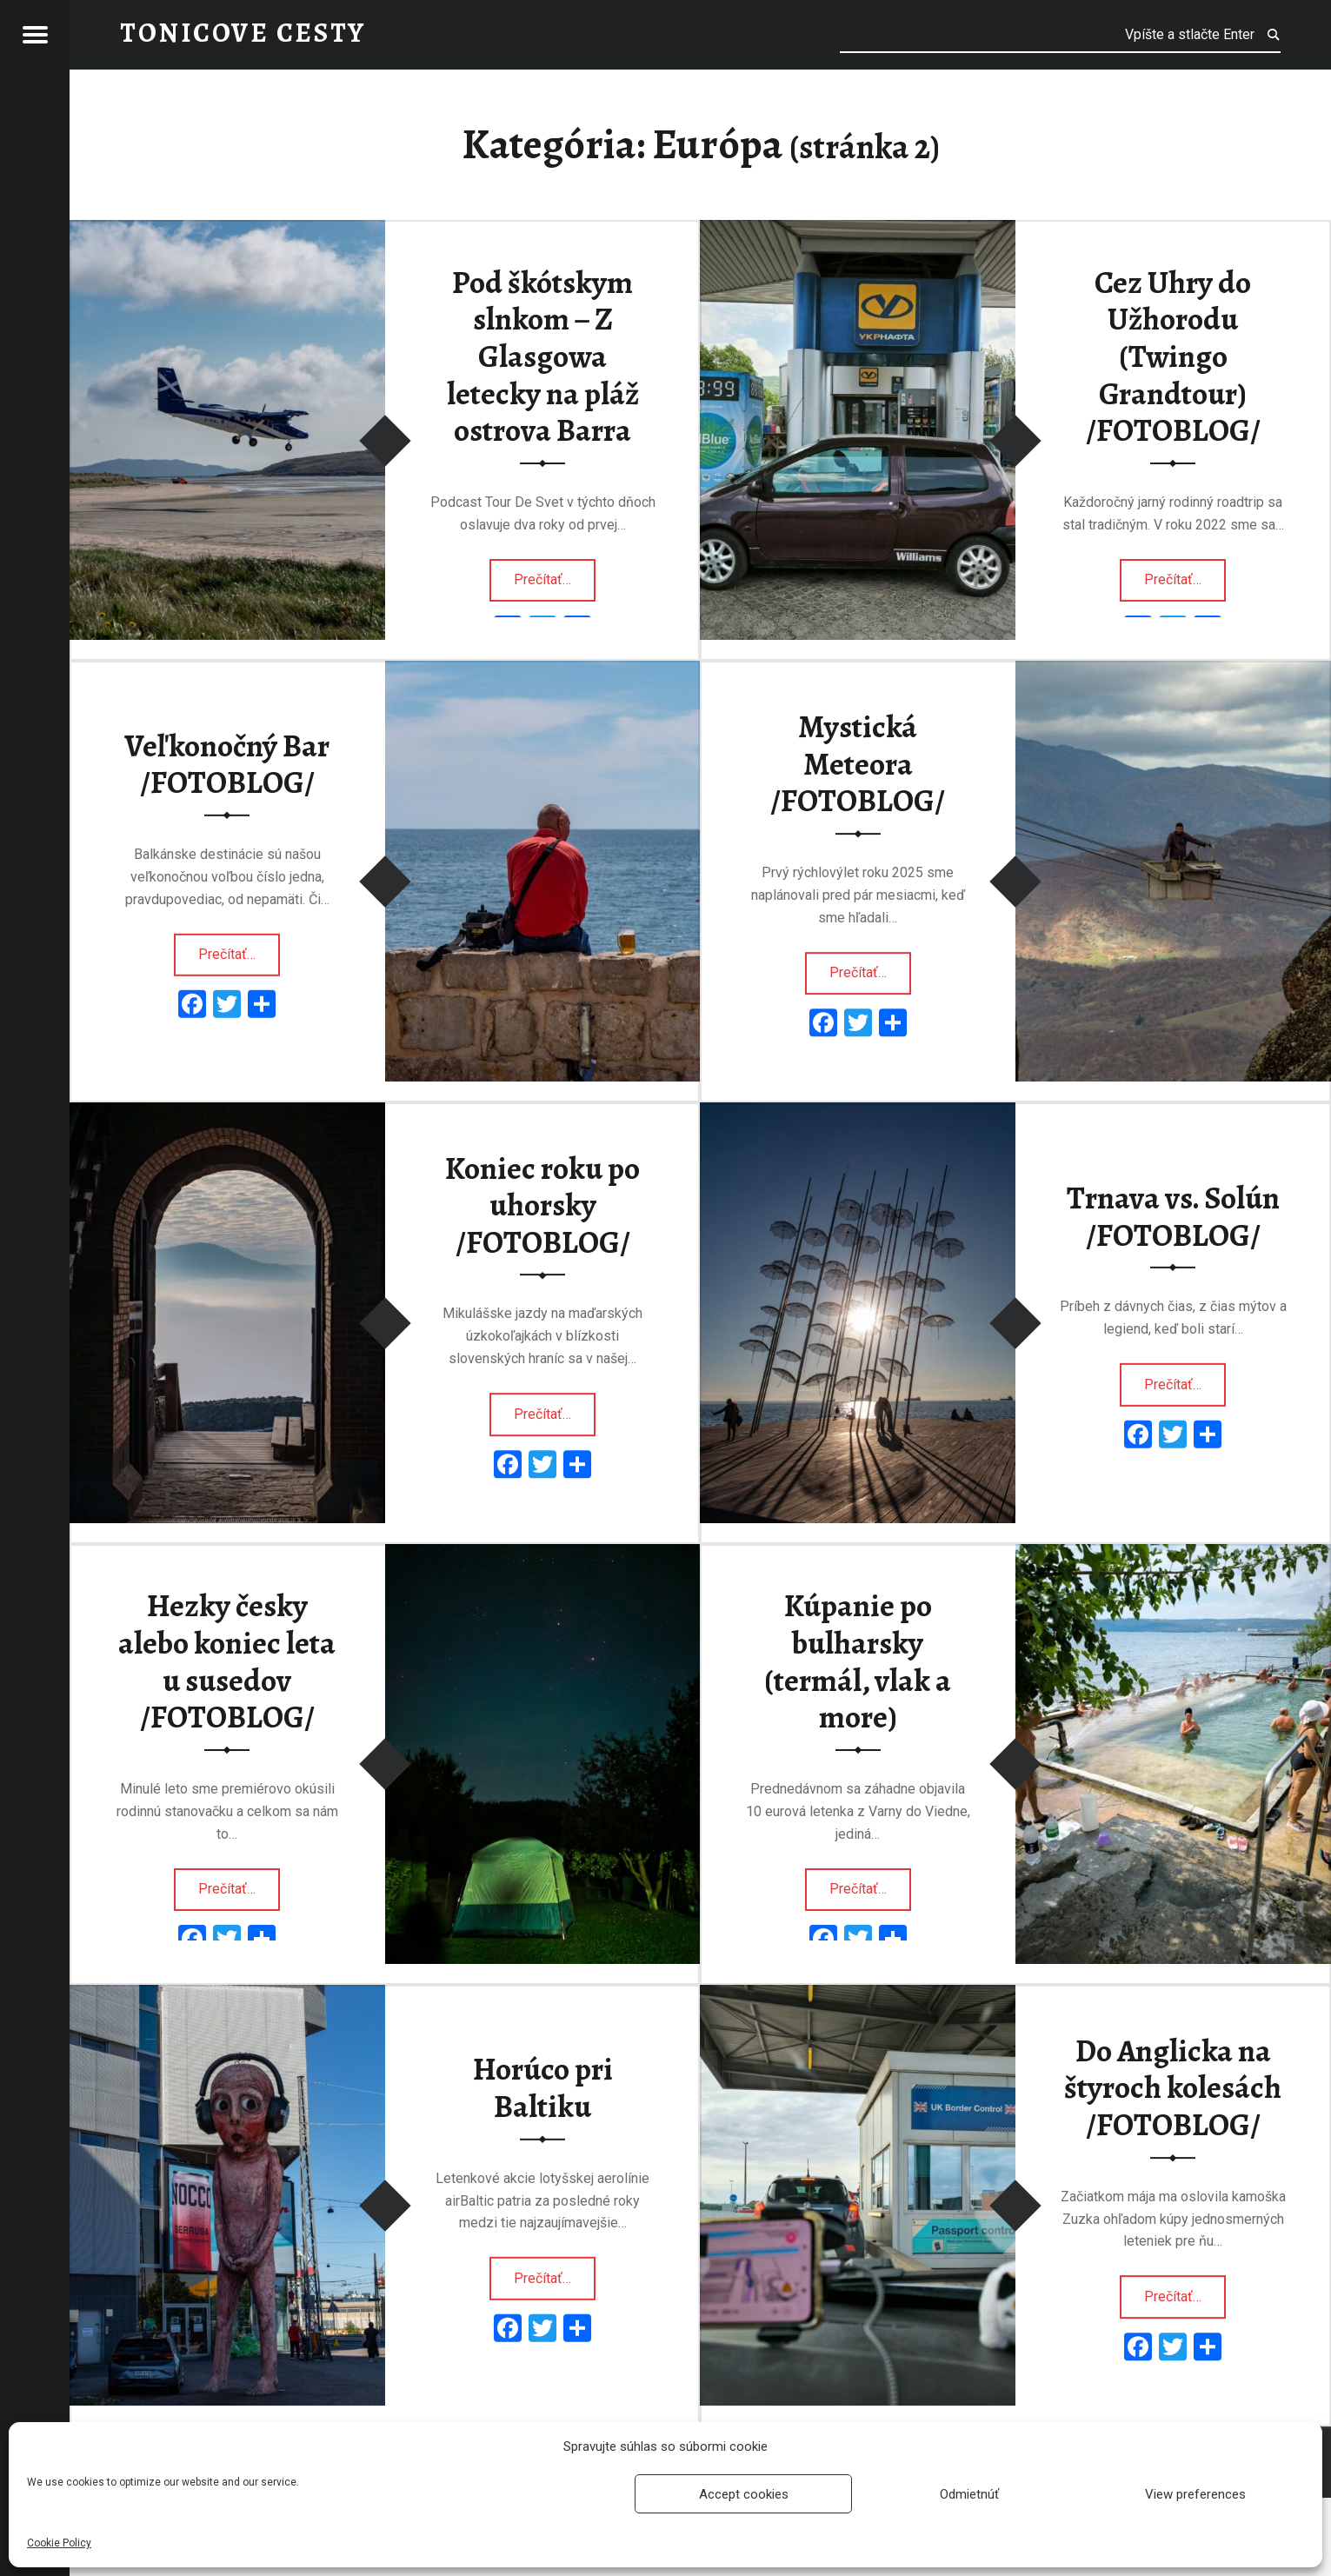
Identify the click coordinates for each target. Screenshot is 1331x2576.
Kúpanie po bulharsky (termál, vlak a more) (857, 1661)
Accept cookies (744, 2494)
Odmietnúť (969, 2494)
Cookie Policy (59, 2543)
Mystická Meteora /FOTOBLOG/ (857, 764)
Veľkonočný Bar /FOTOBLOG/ (226, 763)
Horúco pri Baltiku (543, 2087)
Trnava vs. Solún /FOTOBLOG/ (1173, 1216)
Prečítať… (555, 575)
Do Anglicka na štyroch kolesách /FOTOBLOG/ (1172, 2088)
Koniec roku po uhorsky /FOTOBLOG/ (542, 1205)
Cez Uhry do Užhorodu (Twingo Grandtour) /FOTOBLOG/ (1173, 357)
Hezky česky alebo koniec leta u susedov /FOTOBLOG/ (227, 1661)
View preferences (1195, 2494)
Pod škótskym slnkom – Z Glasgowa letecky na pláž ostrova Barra (543, 357)
